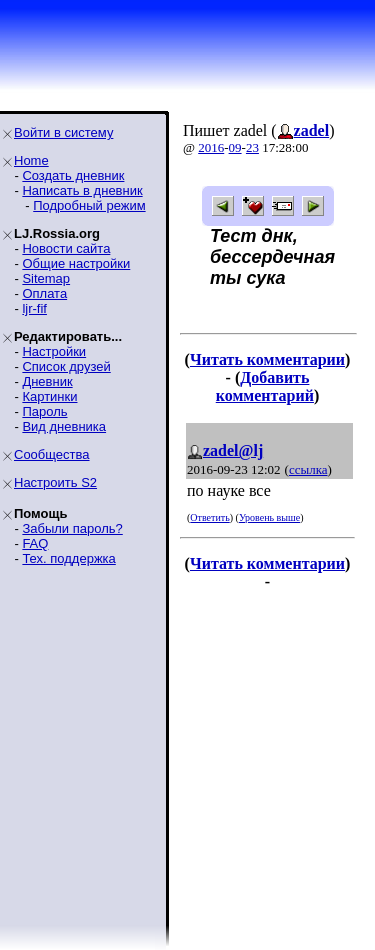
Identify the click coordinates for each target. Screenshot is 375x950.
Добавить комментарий (265, 386)
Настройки (54, 351)
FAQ (35, 543)
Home (31, 160)
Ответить (209, 517)
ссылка (308, 469)
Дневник (47, 381)
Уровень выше (269, 517)
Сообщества (52, 454)
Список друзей (66, 366)
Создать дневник (73, 175)
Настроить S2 (55, 482)
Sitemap (46, 278)
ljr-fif (34, 308)
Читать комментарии (267, 359)
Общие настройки (76, 263)
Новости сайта (66, 248)
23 (252, 147)
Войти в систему (63, 132)
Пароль (44, 411)
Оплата (44, 293)
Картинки (49, 396)
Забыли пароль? (72, 528)
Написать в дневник (82, 190)
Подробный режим (89, 205)
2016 (211, 147)
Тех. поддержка (68, 558)
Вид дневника (64, 426)
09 (235, 147)
